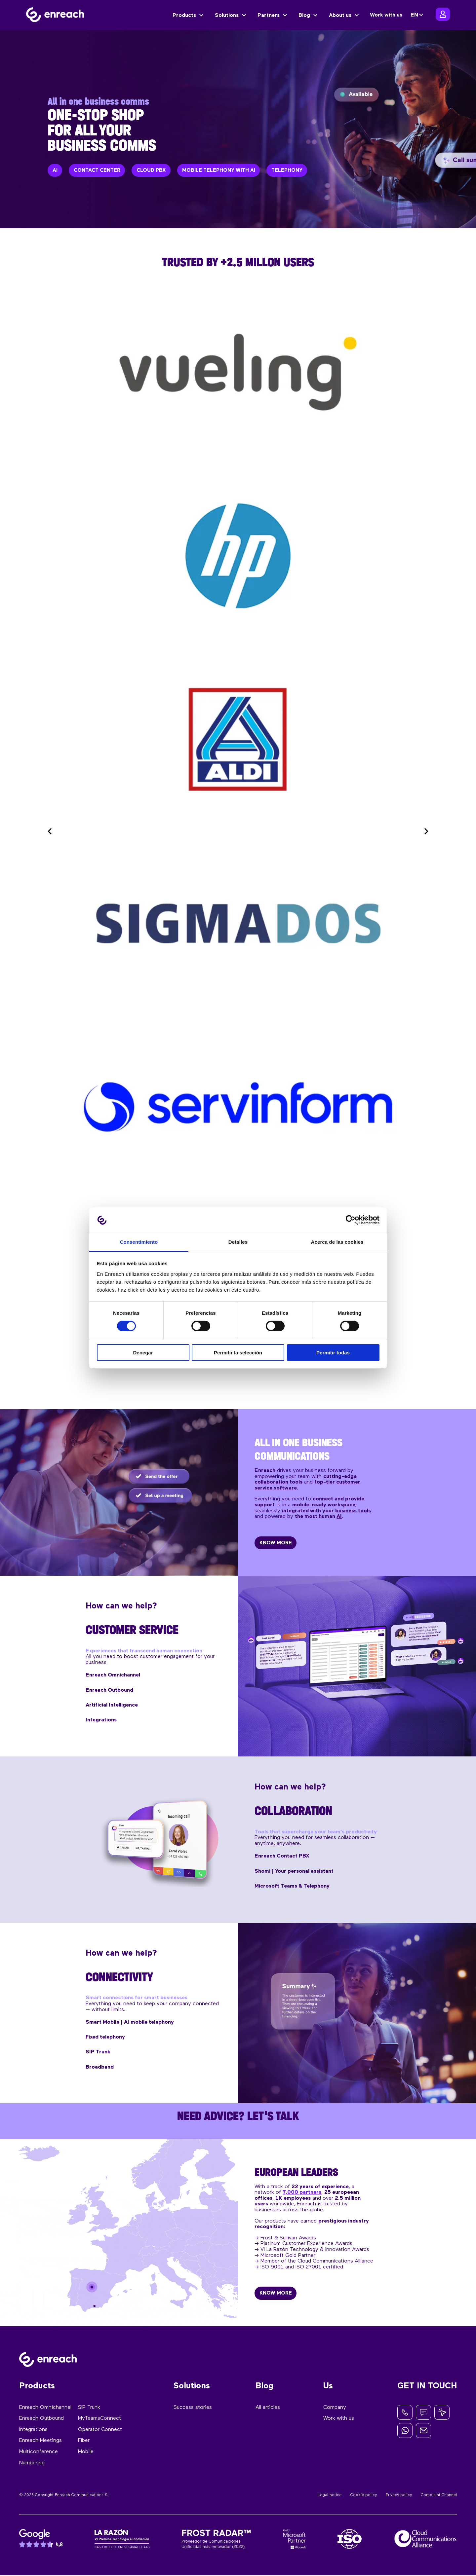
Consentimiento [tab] (139, 1242)
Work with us (386, 15)
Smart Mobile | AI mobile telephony (130, 2022)
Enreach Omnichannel (113, 1675)
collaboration (271, 1482)
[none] (418, 15)
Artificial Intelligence (112, 1705)
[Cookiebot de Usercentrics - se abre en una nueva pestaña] (350, 1220)
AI (339, 1516)
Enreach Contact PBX (282, 1856)
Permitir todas (333, 1352)
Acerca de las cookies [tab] (337, 1242)
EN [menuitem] (414, 15)
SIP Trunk (98, 2052)
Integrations (101, 1720)
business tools (353, 1510)
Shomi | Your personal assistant (294, 1871)
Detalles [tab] (238, 1242)
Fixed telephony (105, 2037)
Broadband (100, 2067)
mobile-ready (309, 1504)
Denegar (143, 1352)
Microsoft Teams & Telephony (292, 1886)
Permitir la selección (238, 1352)
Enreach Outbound (109, 1690)
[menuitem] (418, 15)
